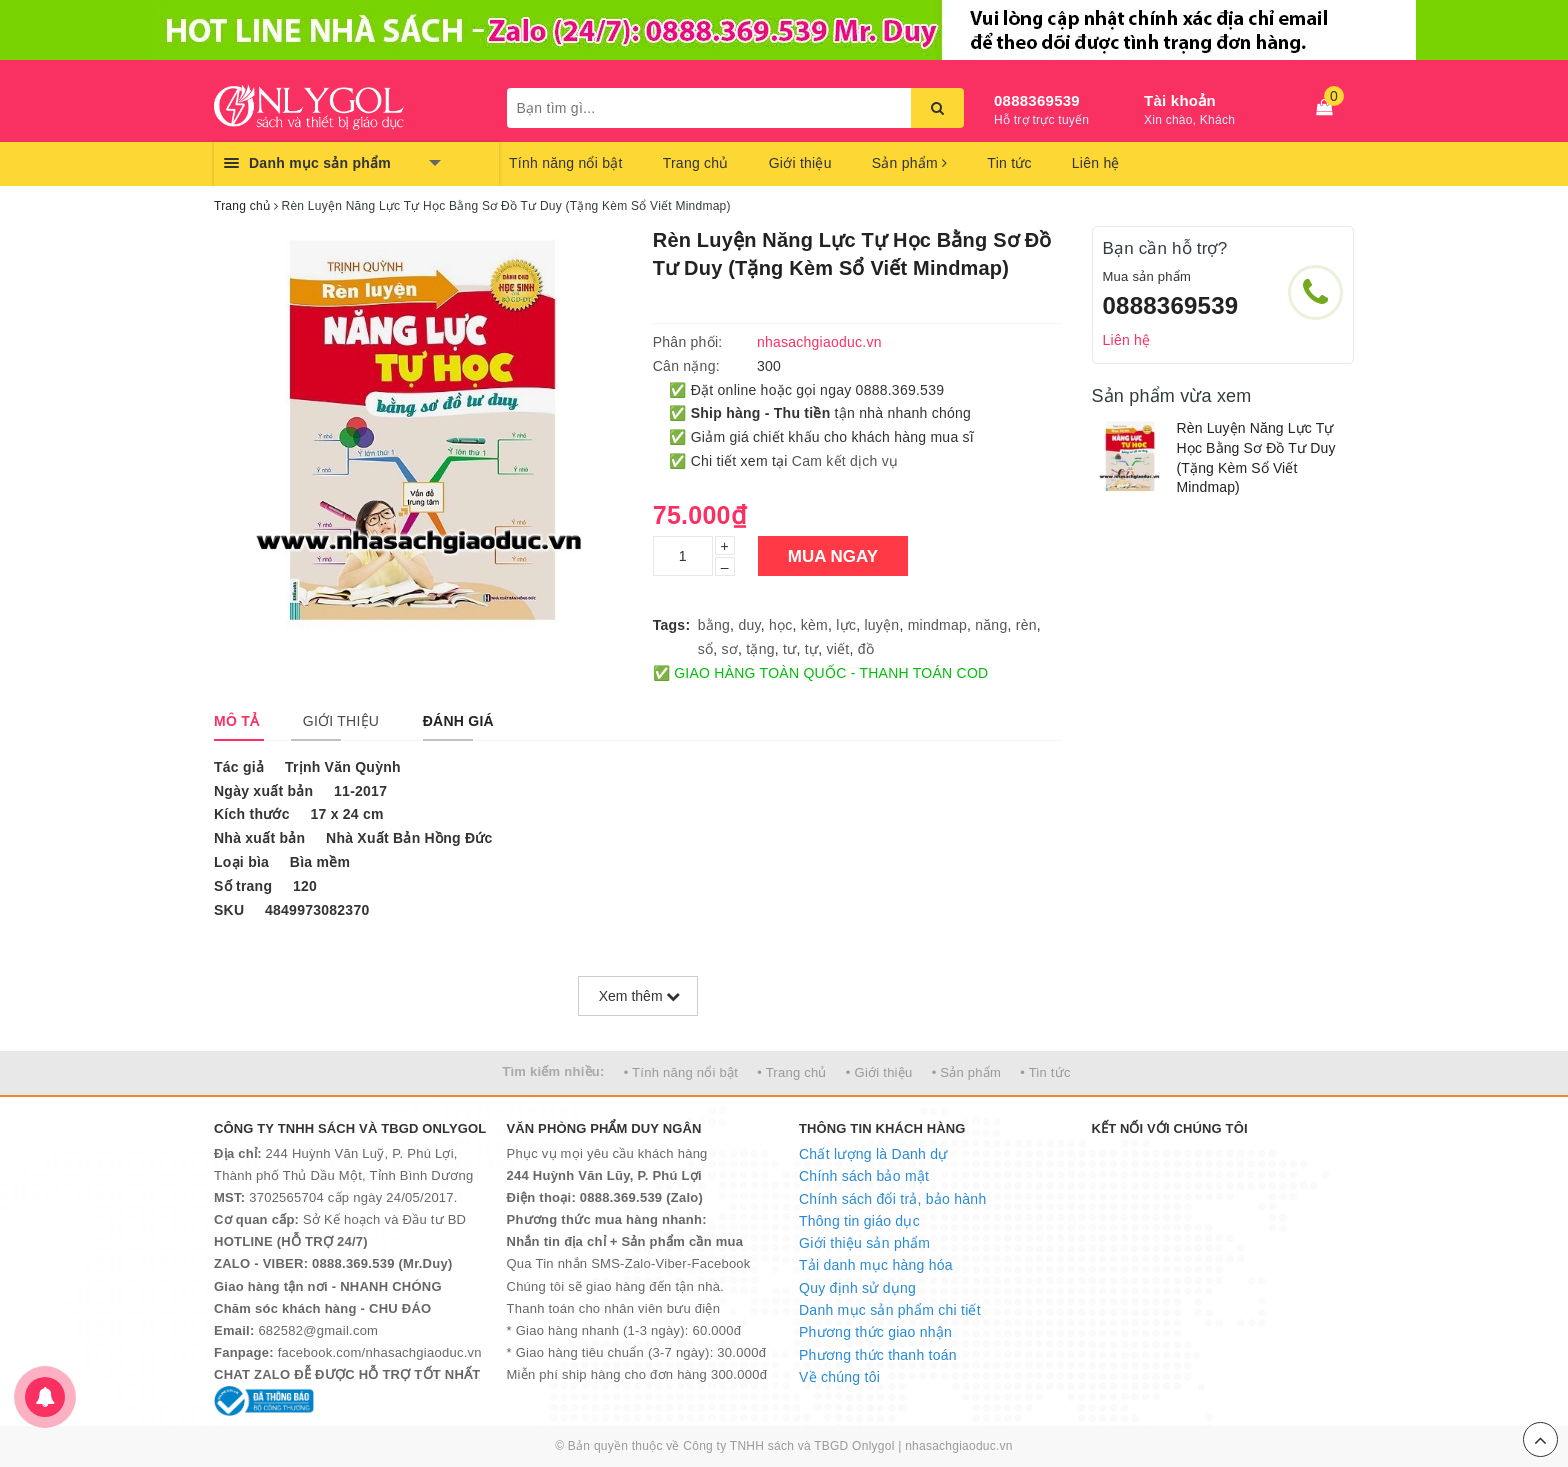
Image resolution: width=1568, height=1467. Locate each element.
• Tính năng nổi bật (681, 1072)
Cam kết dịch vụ (845, 461)
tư (789, 649)
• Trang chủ (792, 1072)
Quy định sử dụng (857, 1288)
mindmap (937, 625)
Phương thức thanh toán (878, 1355)
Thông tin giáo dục (859, 1221)
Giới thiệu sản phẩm (864, 1243)
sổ (706, 649)
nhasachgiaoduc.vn (959, 1446)
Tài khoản (1180, 100)
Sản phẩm (910, 163)
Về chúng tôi (839, 1377)
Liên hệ (1096, 163)
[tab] (236, 721)
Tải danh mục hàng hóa (876, 1265)
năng (991, 625)
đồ (866, 649)
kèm (814, 625)
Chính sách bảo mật (864, 1176)
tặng (760, 649)
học (781, 625)
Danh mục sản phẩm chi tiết (890, 1310)
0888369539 (1037, 100)
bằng (714, 625)
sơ (730, 649)
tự (811, 649)
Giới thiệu (800, 163)
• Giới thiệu (879, 1072)
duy (749, 625)
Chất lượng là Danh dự (873, 1154)
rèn (1026, 625)
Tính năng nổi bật (566, 163)
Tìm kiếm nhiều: (553, 1071)
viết (837, 649)
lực (846, 625)
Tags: (672, 625)
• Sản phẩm (966, 1072)
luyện (881, 625)
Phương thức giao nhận (875, 1332)
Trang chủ (696, 163)
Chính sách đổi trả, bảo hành (892, 1199)
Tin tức (1009, 163)
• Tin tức (1045, 1072)
